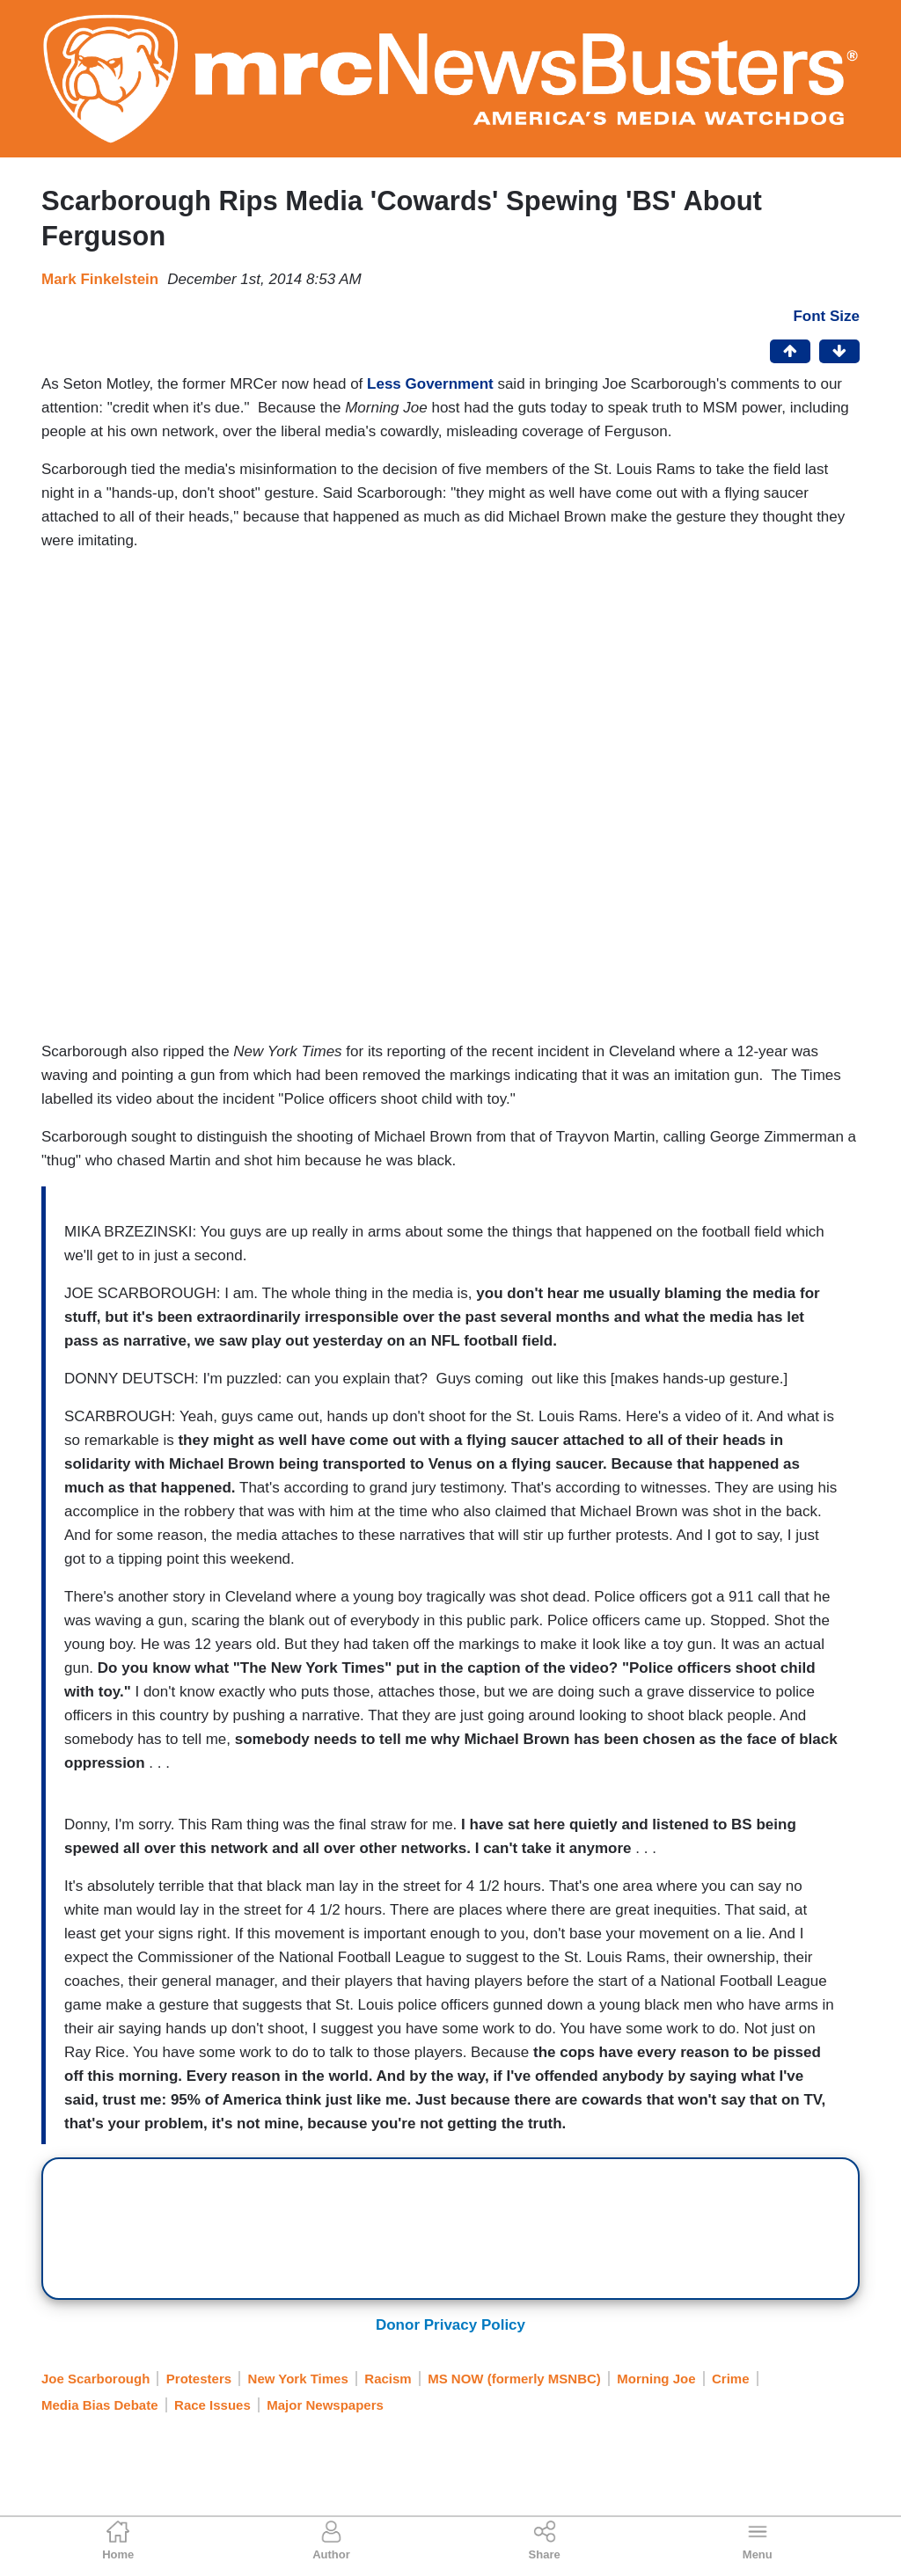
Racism (387, 2378)
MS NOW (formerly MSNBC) (514, 2378)
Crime (731, 2378)
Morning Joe (656, 2378)
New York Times (298, 2378)
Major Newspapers (325, 2404)
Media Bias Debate (99, 2404)
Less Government (430, 384)
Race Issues (212, 2404)
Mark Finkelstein (99, 279)
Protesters (198, 2378)
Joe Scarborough (95, 2378)
